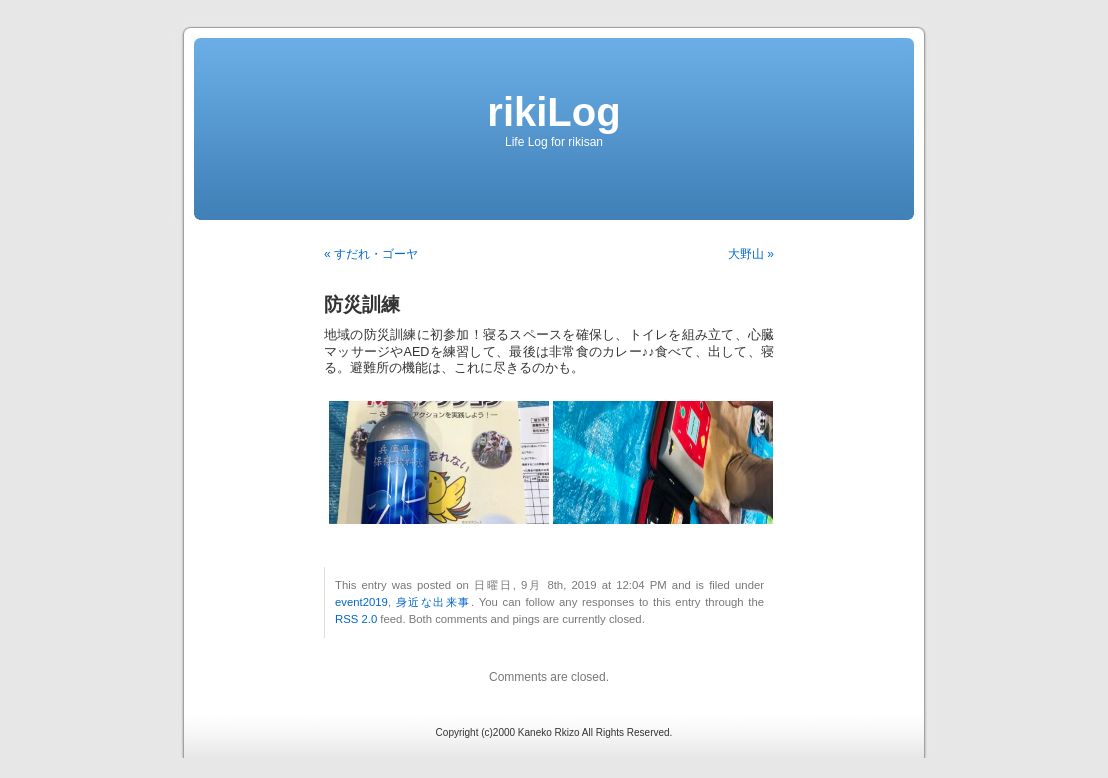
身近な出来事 (433, 602)
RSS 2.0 (356, 619)
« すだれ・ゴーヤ (371, 254)
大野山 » (751, 254)
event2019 (361, 602)
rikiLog (553, 112)
